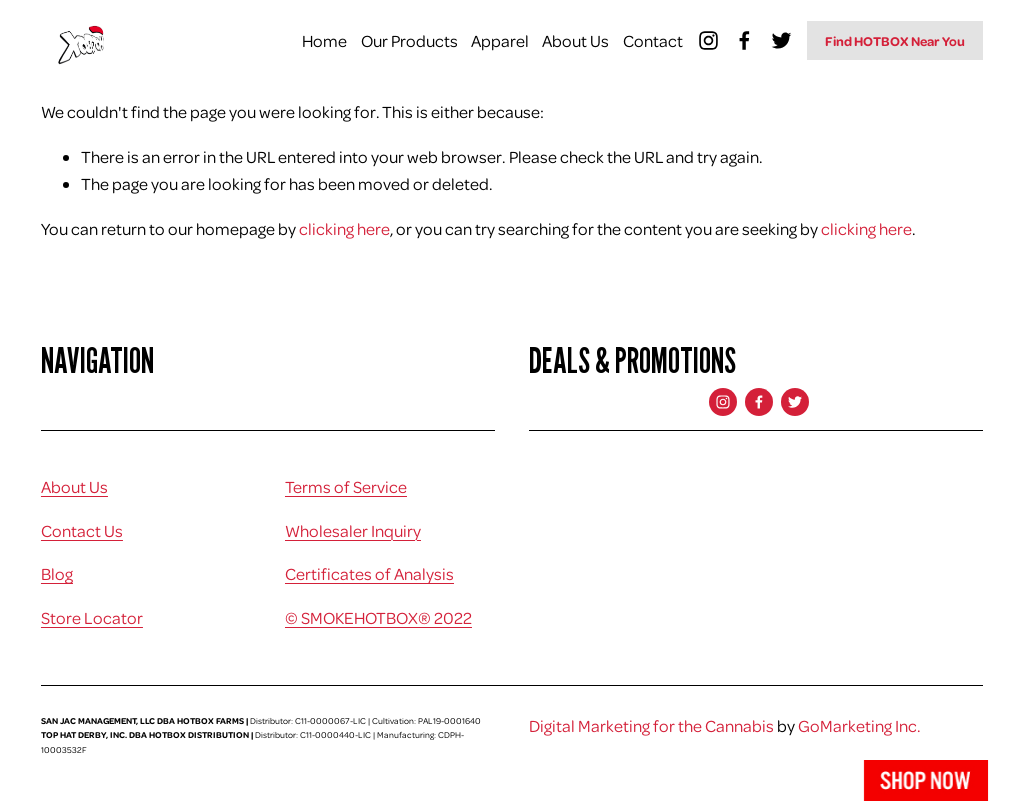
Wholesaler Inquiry (353, 530)
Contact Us (82, 530)
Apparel (500, 40)
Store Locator (92, 617)
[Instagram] (708, 40)
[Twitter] (781, 40)
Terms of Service (346, 486)
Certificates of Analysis (369, 573)
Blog (57, 573)
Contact (653, 40)
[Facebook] (744, 40)
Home (324, 40)
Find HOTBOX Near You (895, 40)
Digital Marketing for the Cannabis (651, 725)
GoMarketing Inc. (859, 725)
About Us (575, 40)
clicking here (344, 228)
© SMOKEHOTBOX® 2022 (378, 617)
